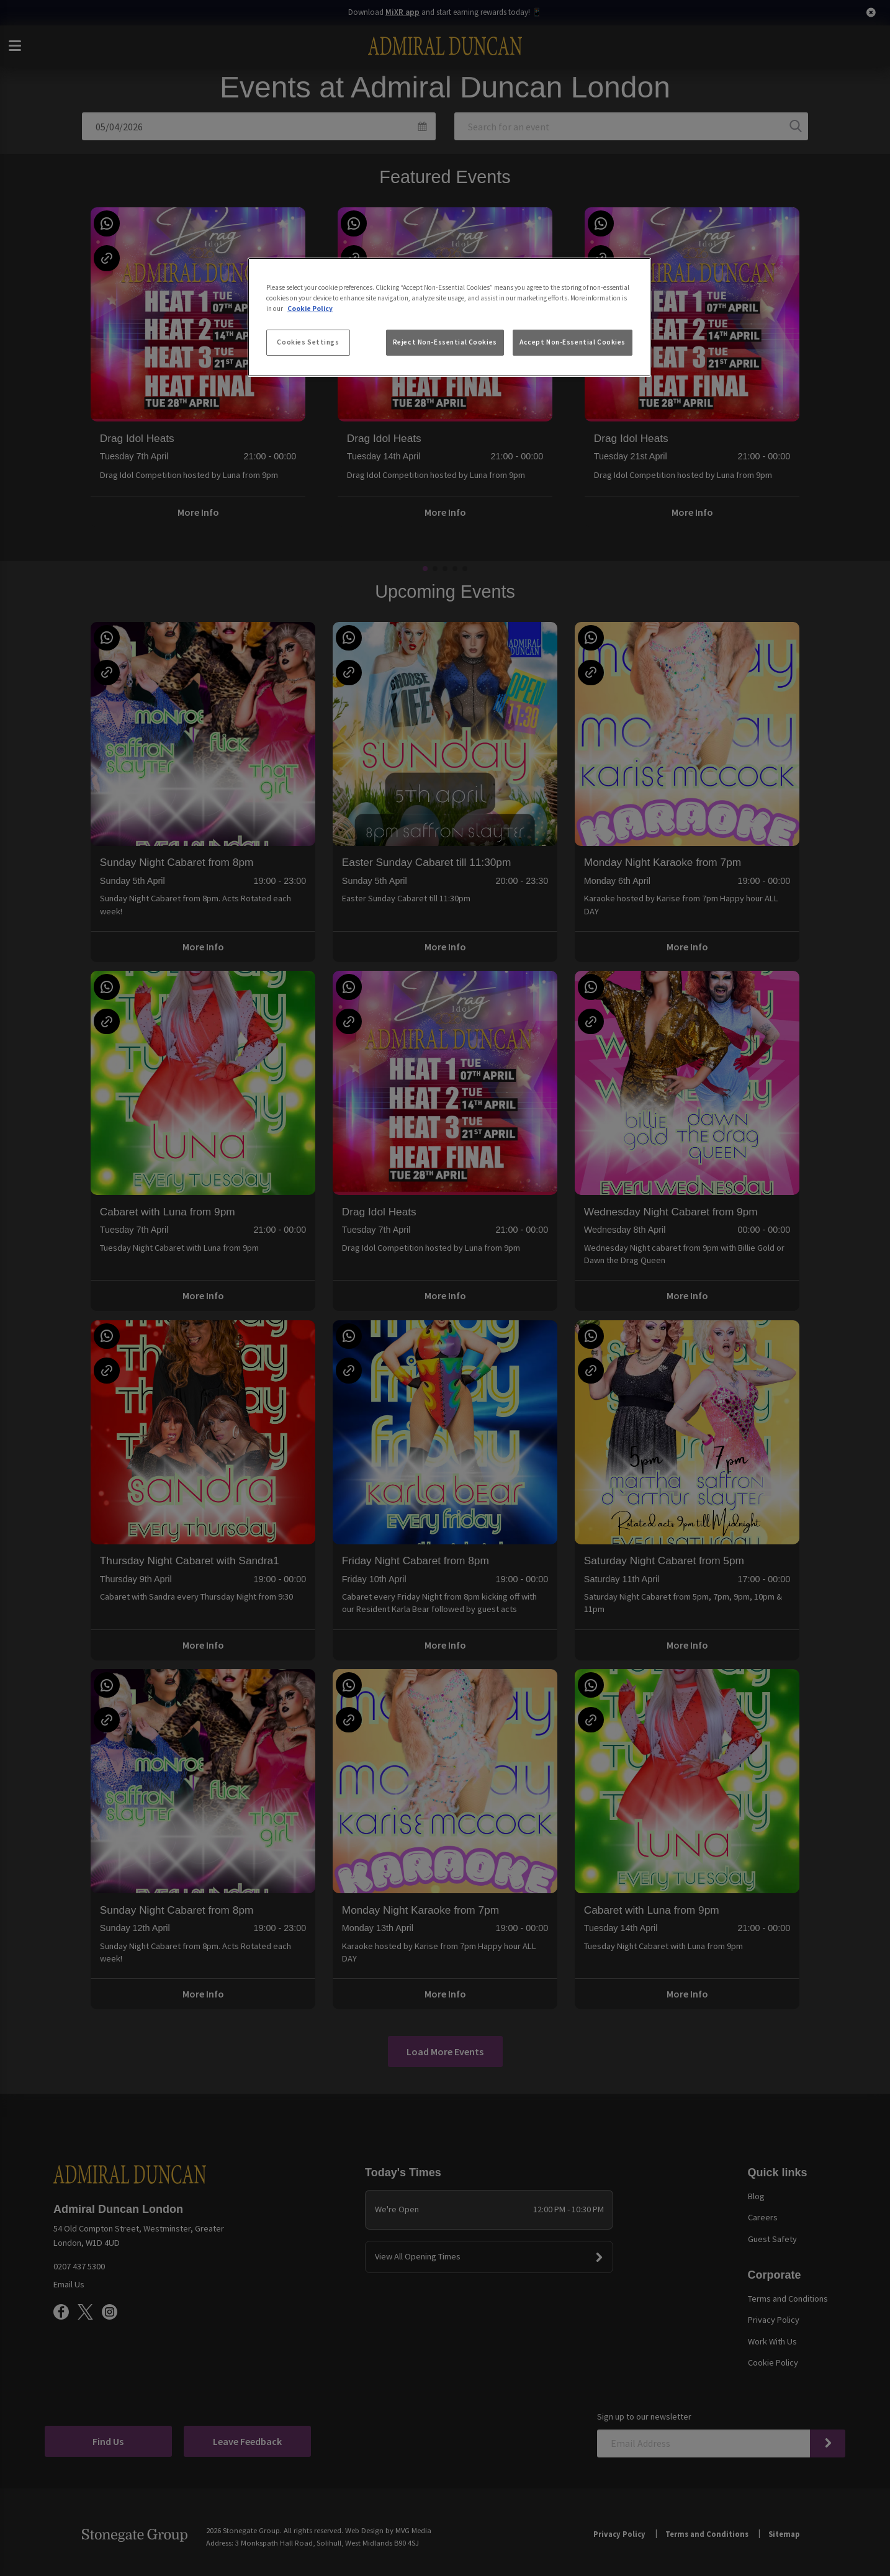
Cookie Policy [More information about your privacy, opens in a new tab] (310, 308)
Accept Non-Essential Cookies (572, 342)
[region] (449, 317)
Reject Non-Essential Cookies (445, 342)
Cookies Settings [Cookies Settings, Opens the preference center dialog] (308, 342)
